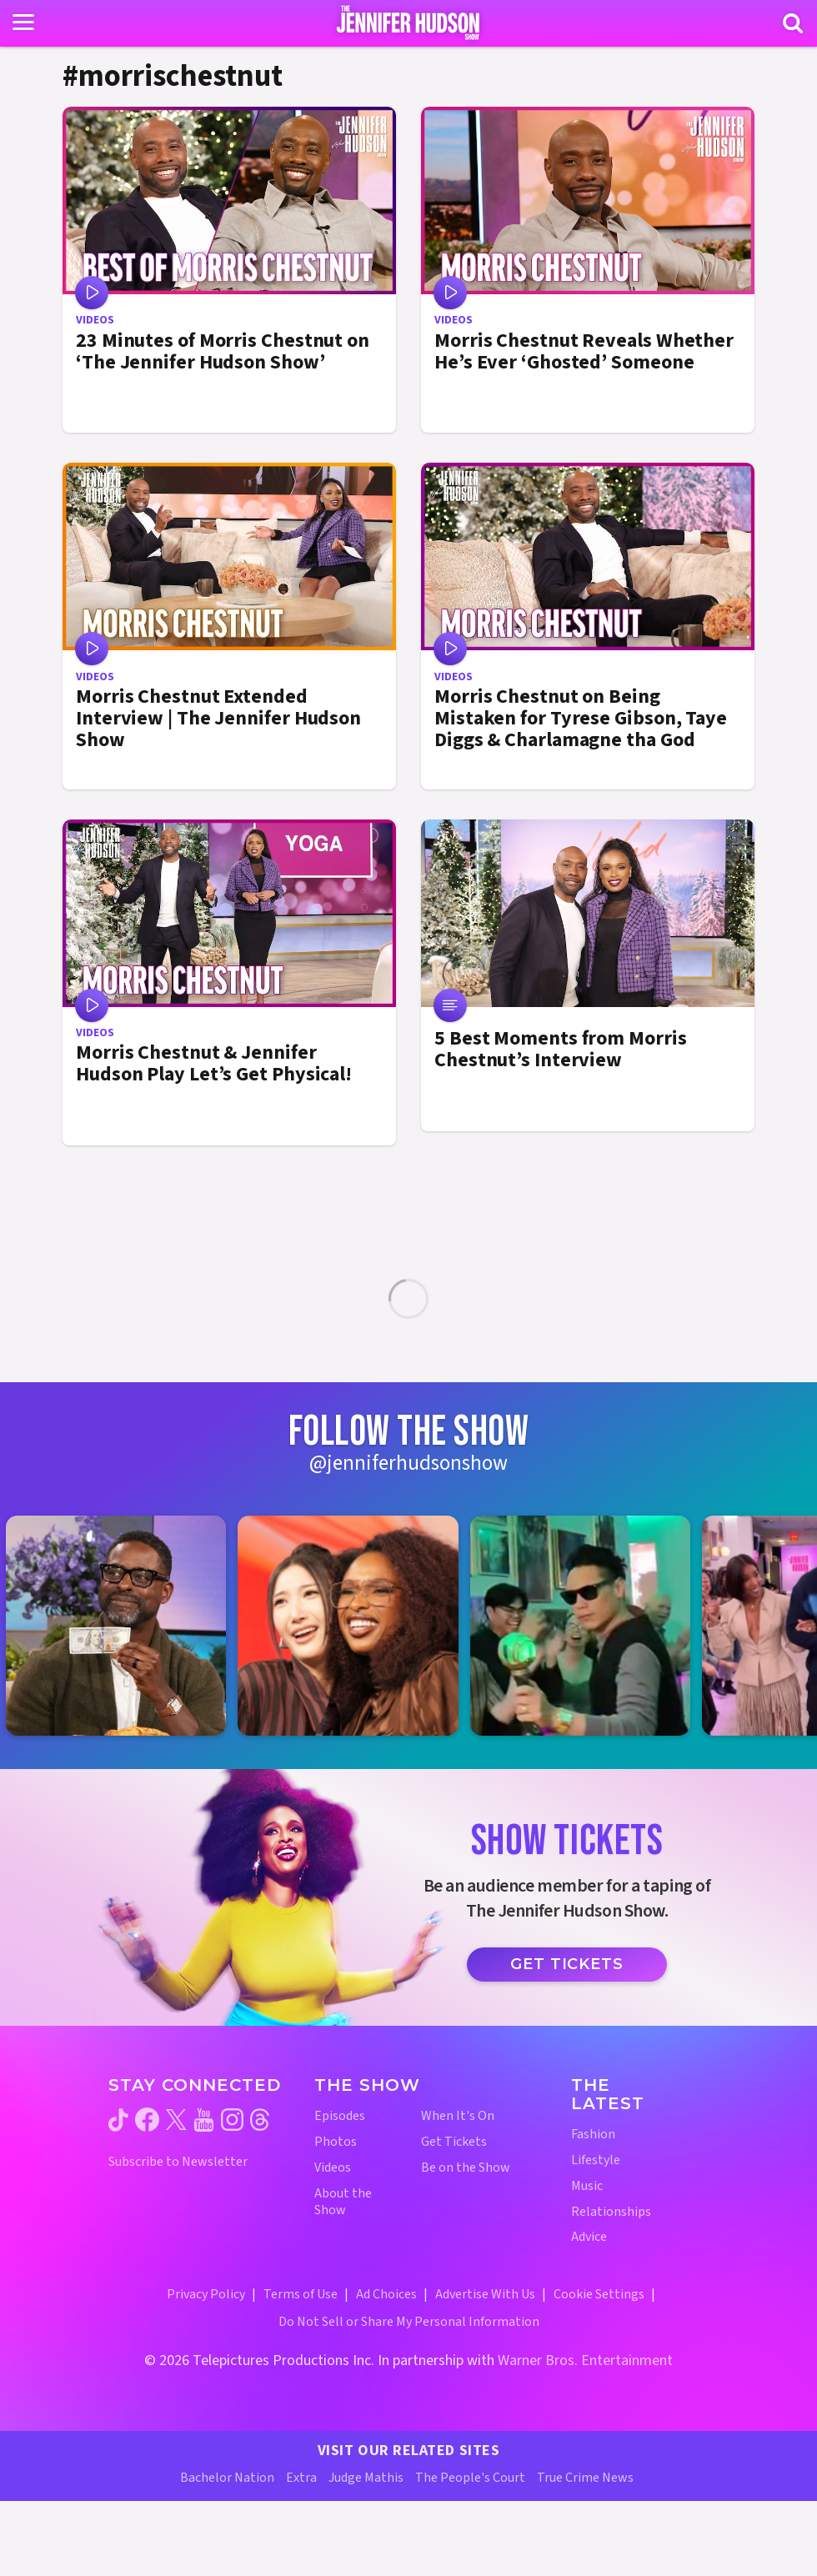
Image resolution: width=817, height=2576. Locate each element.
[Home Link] (409, 23)
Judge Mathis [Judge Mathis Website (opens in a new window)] (365, 2477)
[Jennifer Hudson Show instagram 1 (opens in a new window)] (124, 1626)
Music (587, 2186)
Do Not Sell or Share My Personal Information (408, 2322)
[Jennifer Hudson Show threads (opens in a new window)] (259, 2119)
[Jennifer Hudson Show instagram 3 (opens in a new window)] (589, 1626)
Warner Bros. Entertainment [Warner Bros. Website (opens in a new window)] (585, 2360)
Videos (332, 2168)
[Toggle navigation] (23, 22)
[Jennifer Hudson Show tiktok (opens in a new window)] (118, 2120)
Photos (335, 2142)
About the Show (343, 2202)
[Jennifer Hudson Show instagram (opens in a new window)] (232, 2119)
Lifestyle (595, 2160)
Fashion (593, 2134)
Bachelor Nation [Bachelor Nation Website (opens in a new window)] (227, 2477)
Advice (589, 2237)
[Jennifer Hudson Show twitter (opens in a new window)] (176, 2119)
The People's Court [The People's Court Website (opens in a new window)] (470, 2477)
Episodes (339, 2116)
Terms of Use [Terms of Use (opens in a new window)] (300, 2294)
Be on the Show (465, 2168)
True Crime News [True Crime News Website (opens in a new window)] (585, 2477)
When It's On (457, 2116)
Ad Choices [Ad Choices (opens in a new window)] (386, 2294)
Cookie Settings (599, 2294)
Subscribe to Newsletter (178, 2162)
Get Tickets (567, 1964)
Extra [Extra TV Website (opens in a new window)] (301, 2477)
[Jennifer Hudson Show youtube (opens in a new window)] (203, 2120)
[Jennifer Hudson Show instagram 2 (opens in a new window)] (356, 1626)
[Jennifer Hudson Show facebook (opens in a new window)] (147, 2119)
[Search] (792, 23)
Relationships (611, 2212)
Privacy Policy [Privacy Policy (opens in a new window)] (206, 2294)
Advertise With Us (485, 2294)
